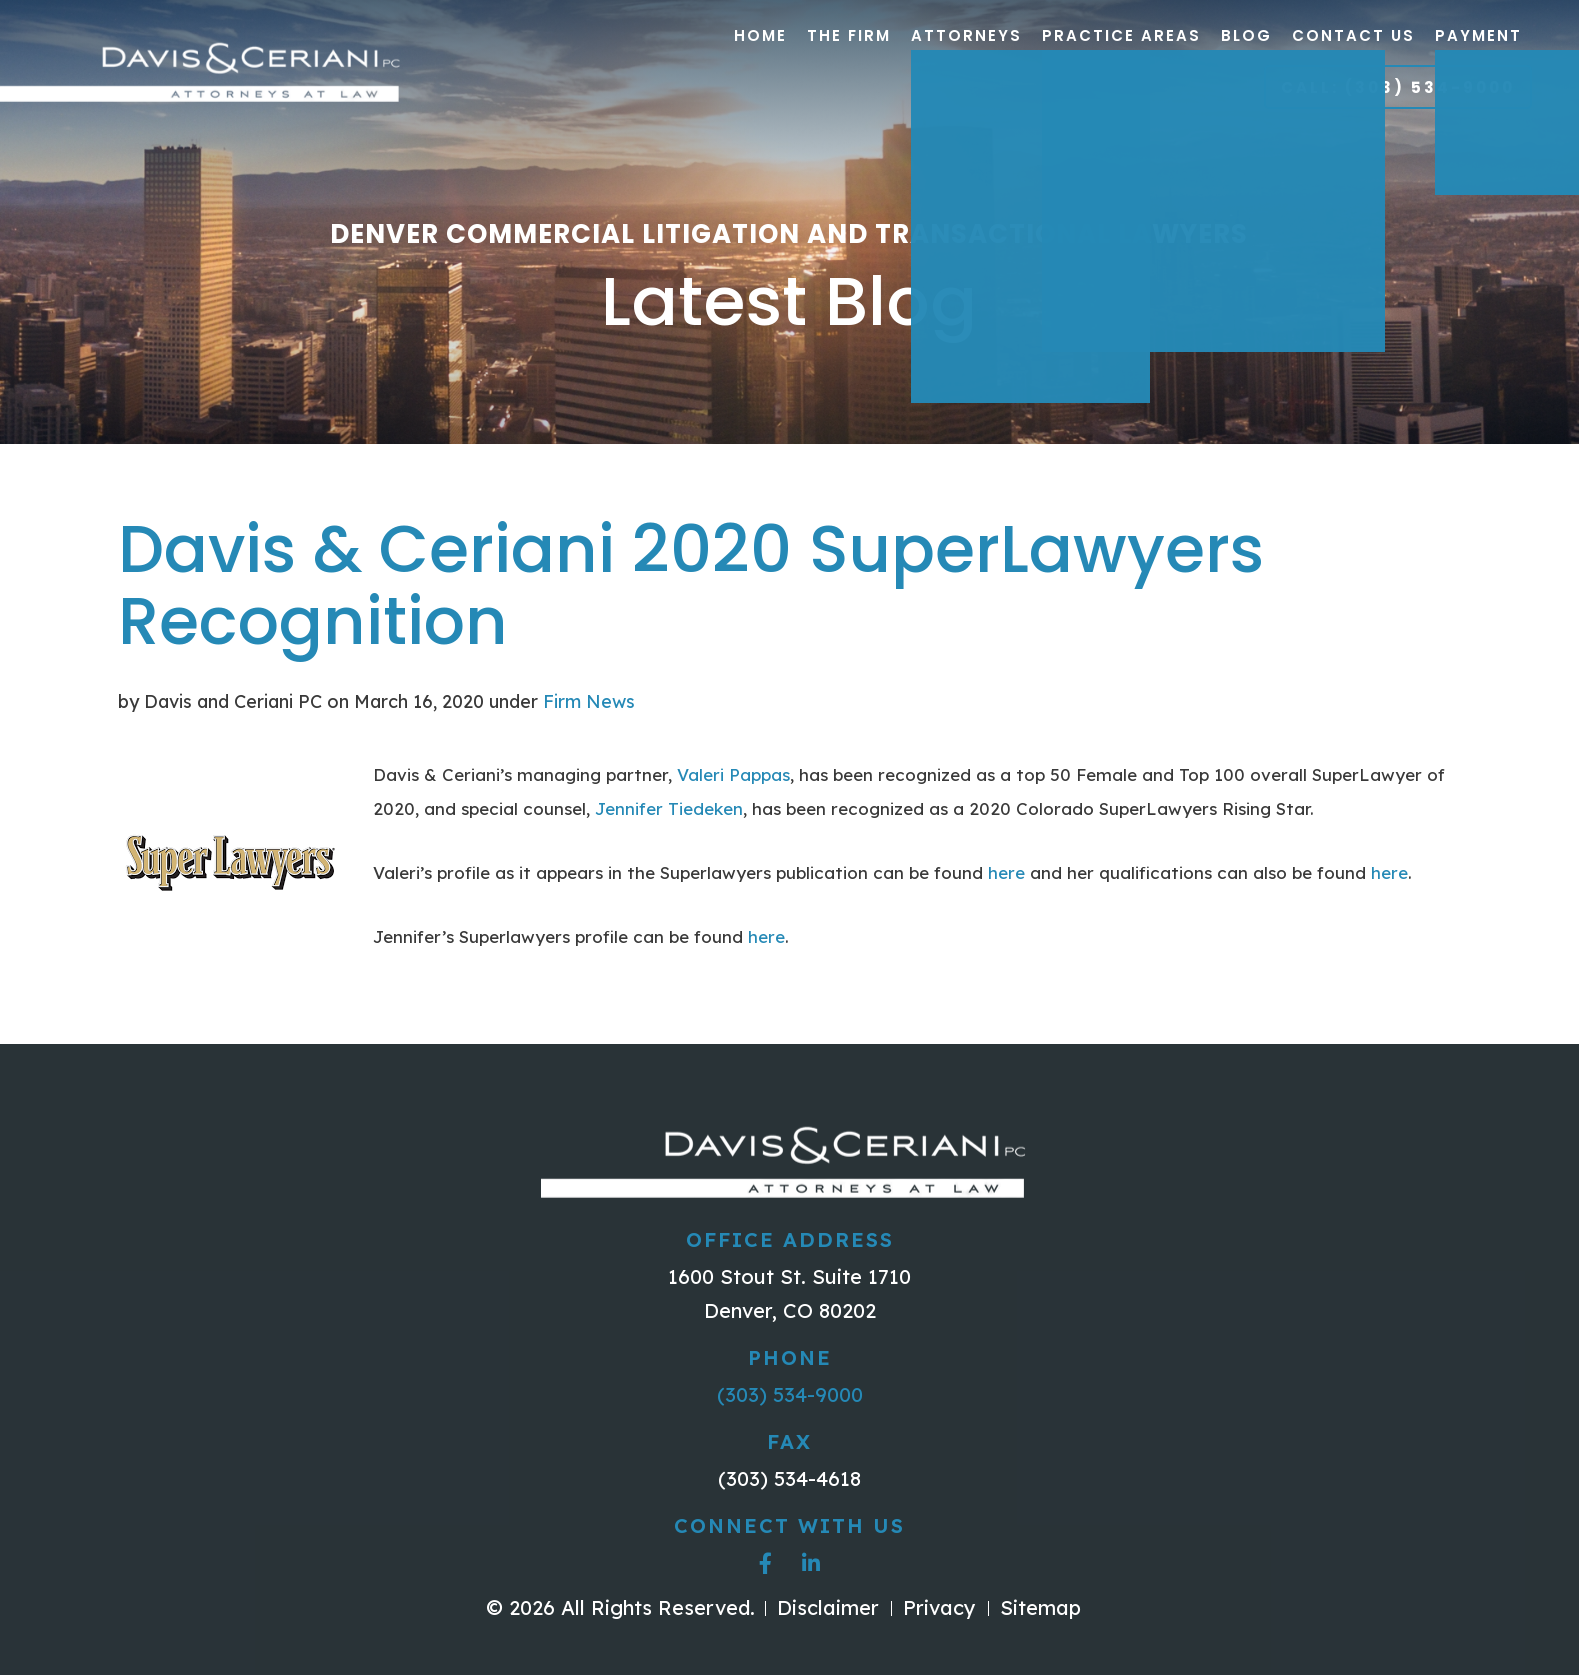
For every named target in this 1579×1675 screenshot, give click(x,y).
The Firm (849, 35)
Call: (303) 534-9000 (1398, 87)
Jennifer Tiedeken (669, 808)
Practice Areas (1121, 35)
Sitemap (1040, 1607)
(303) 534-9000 (790, 1394)
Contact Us (1353, 35)
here (1006, 872)
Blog (1246, 35)
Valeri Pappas (733, 774)
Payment (1478, 35)
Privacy (939, 1607)
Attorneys (966, 35)
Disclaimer (828, 1607)
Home (760, 35)
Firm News (589, 701)
